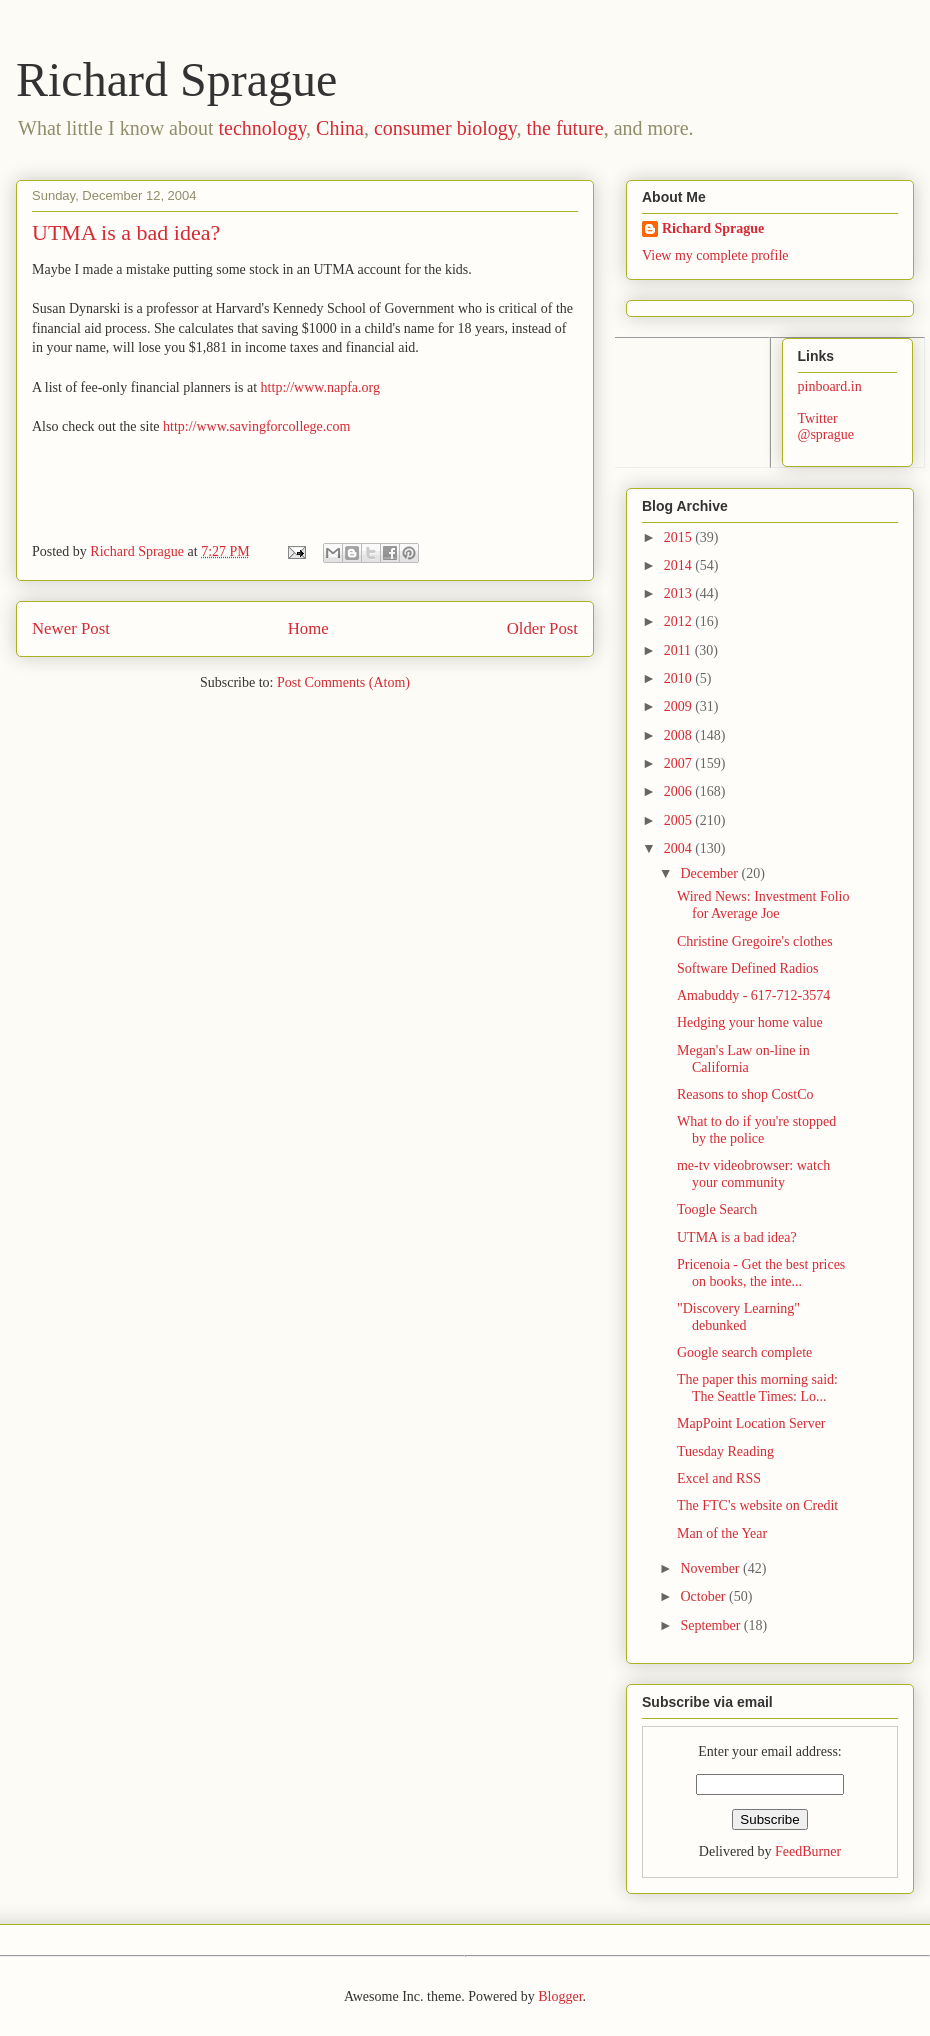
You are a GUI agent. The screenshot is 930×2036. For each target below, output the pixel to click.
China (340, 128)
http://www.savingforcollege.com (256, 426)
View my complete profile (715, 255)
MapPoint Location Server (751, 1423)
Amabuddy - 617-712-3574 (753, 995)
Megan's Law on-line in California (743, 1059)
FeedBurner (808, 1851)
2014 (680, 565)
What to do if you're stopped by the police (756, 1130)
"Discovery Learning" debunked (738, 1317)
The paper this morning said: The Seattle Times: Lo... (757, 1388)
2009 (680, 706)
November (711, 1568)
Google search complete (744, 1352)
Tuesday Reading (725, 1451)
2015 (680, 537)
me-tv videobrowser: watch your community (753, 1174)
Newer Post (71, 628)
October (704, 1596)
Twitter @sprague (826, 427)
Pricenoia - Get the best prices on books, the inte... (761, 1273)
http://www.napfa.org (320, 387)
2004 (680, 848)
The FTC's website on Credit (757, 1505)
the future (564, 128)
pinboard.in (830, 386)
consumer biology (445, 128)
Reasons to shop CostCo (745, 1094)
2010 (680, 678)
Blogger (560, 1996)
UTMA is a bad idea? (737, 1237)
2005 (680, 820)
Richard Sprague (176, 79)
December (710, 873)
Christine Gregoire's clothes (755, 941)
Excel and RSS (719, 1478)
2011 (679, 650)
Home (308, 628)
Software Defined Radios (748, 968)
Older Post (542, 628)
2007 (680, 763)
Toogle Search (717, 1209)
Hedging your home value (750, 1022)
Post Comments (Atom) (343, 682)
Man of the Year (722, 1533)
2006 (680, 791)
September (711, 1625)
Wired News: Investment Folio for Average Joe (763, 905)
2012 (680, 621)
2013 (680, 593)
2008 (680, 735)
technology (263, 128)
